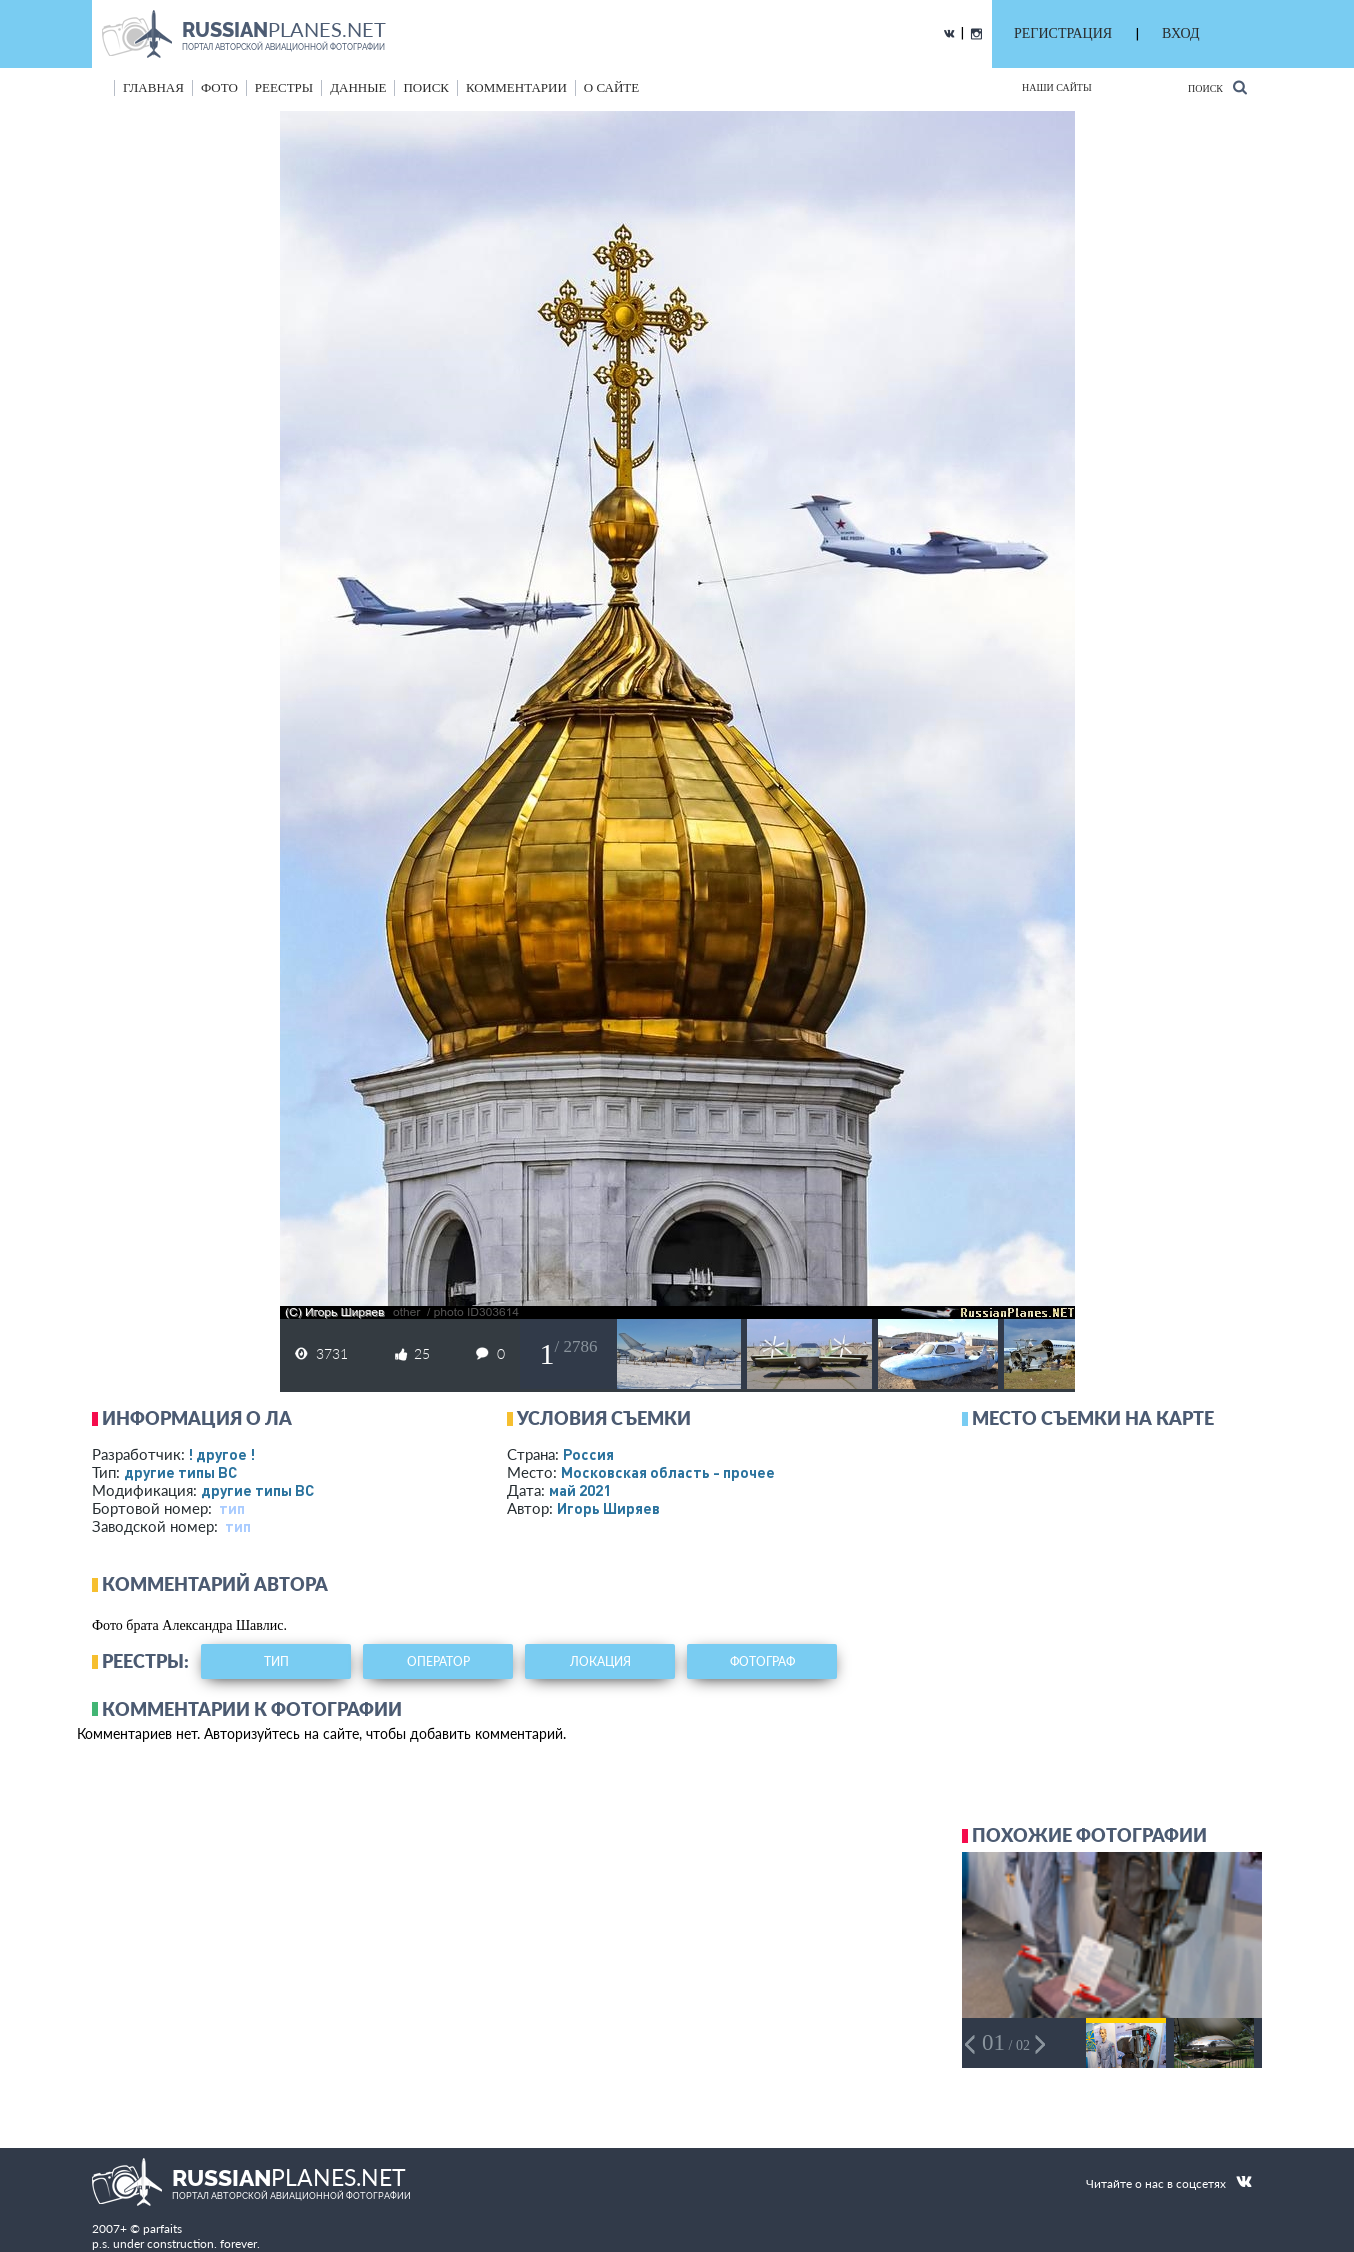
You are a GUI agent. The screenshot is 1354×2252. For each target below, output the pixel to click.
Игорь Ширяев (608, 1508)
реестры (284, 87)
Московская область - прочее (668, 1472)
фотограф (762, 1661)
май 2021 (580, 1490)
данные (358, 87)
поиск (426, 87)
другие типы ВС (180, 1472)
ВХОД (1180, 33)
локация (600, 1661)
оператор (438, 1661)
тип (232, 1508)
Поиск (1217, 87)
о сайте (611, 87)
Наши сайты (1057, 87)
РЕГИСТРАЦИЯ (1063, 33)
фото (219, 87)
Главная (153, 87)
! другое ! (221, 1454)
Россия (588, 1454)
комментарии (516, 87)
